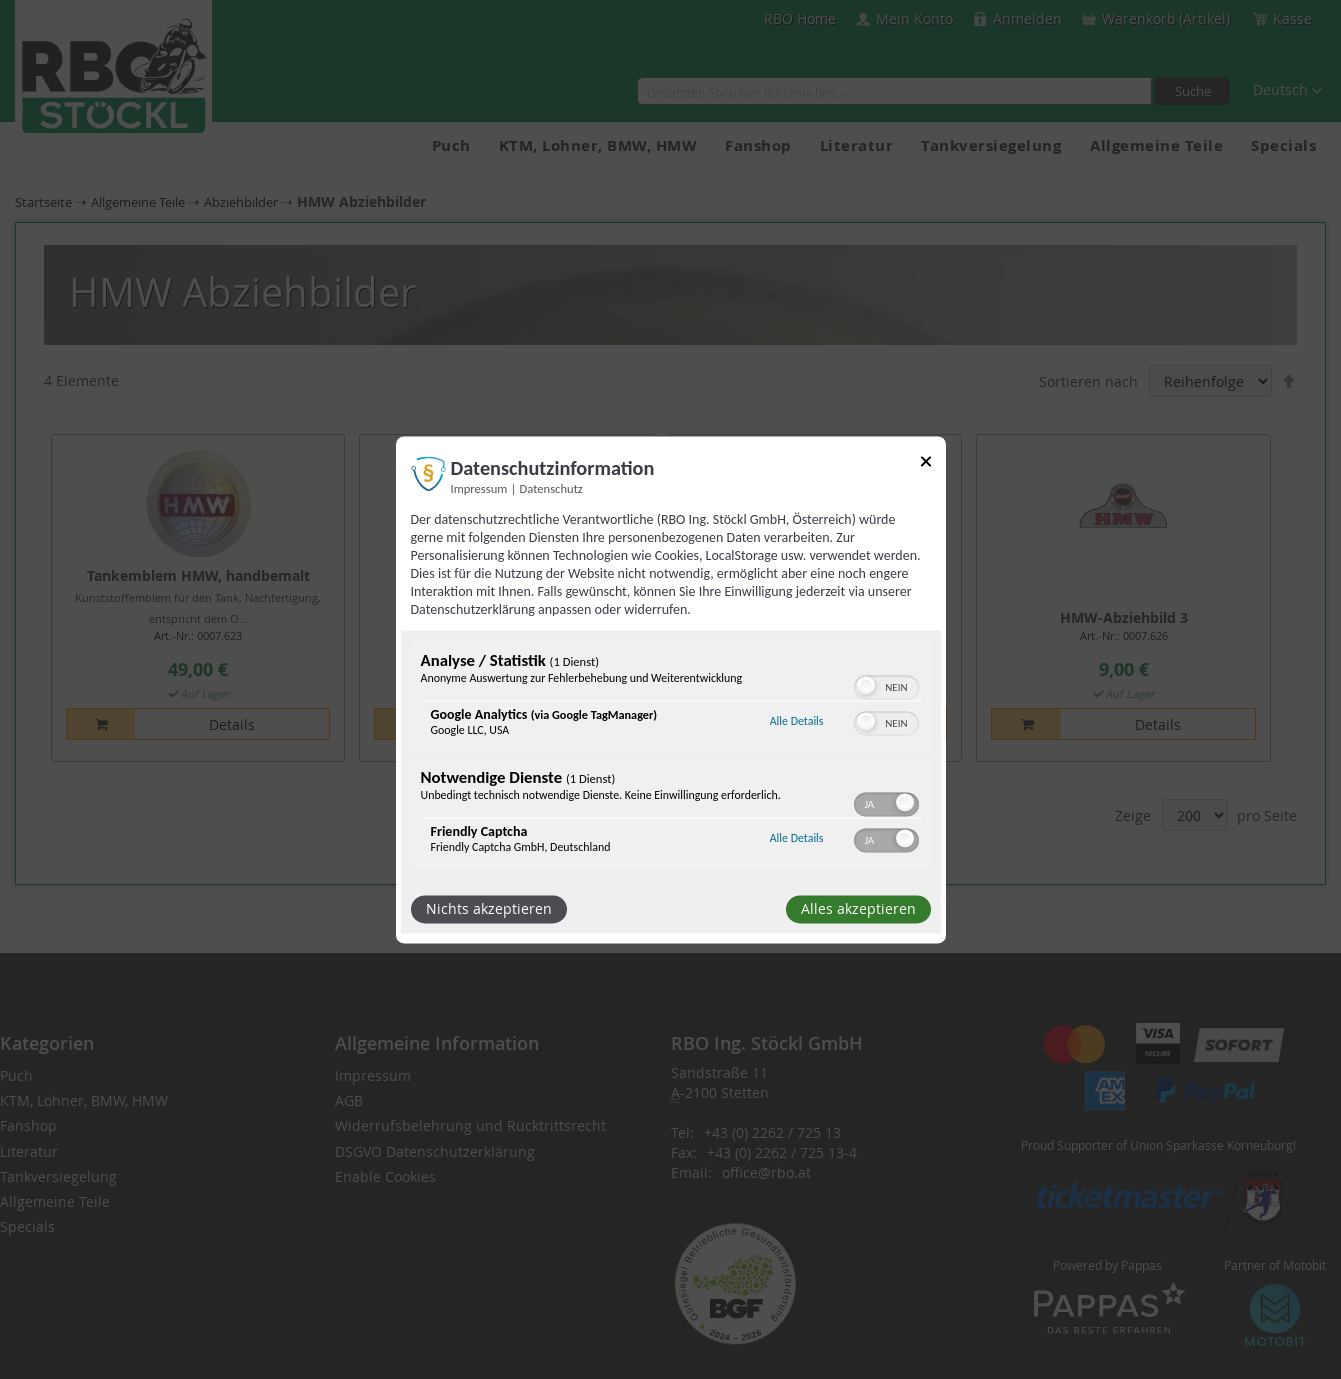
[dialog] (671, 689)
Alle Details (797, 722)
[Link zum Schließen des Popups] (926, 464)
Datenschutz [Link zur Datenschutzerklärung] (551, 488)
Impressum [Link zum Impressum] (479, 488)
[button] (866, 685)
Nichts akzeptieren (489, 908)
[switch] (886, 685)
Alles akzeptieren (858, 908)
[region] (671, 757)
